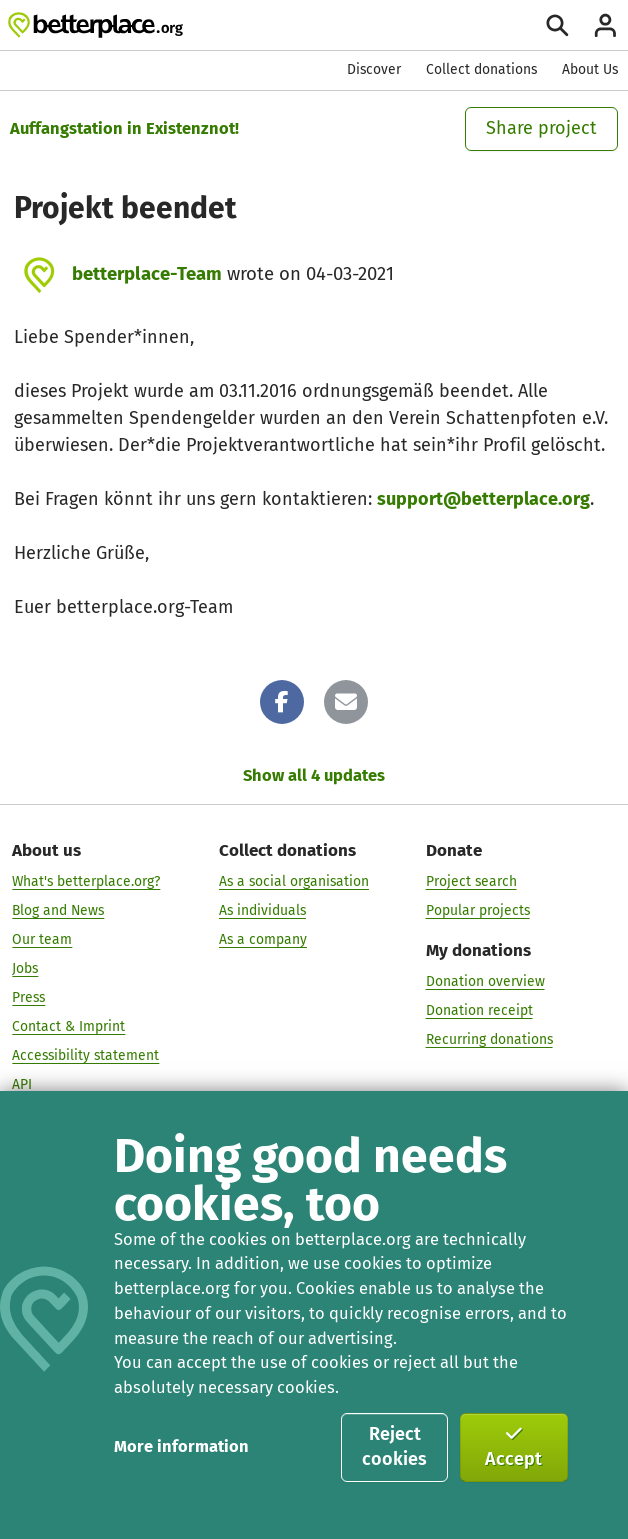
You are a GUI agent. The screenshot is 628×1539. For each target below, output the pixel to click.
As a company (263, 939)
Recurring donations (489, 1039)
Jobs (25, 968)
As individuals (262, 910)
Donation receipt (479, 1010)
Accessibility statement (85, 1055)
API (22, 1084)
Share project (541, 128)
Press (28, 997)
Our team (42, 939)
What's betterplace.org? (86, 881)
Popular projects (478, 910)
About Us (590, 69)
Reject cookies (394, 1447)
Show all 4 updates (314, 775)
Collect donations (481, 69)
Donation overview (485, 981)
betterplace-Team (147, 274)
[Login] (605, 25)
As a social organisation (294, 881)
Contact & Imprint (68, 1026)
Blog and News (58, 910)
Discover (374, 69)
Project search (471, 881)
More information (181, 1446)
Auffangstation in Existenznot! (124, 128)
